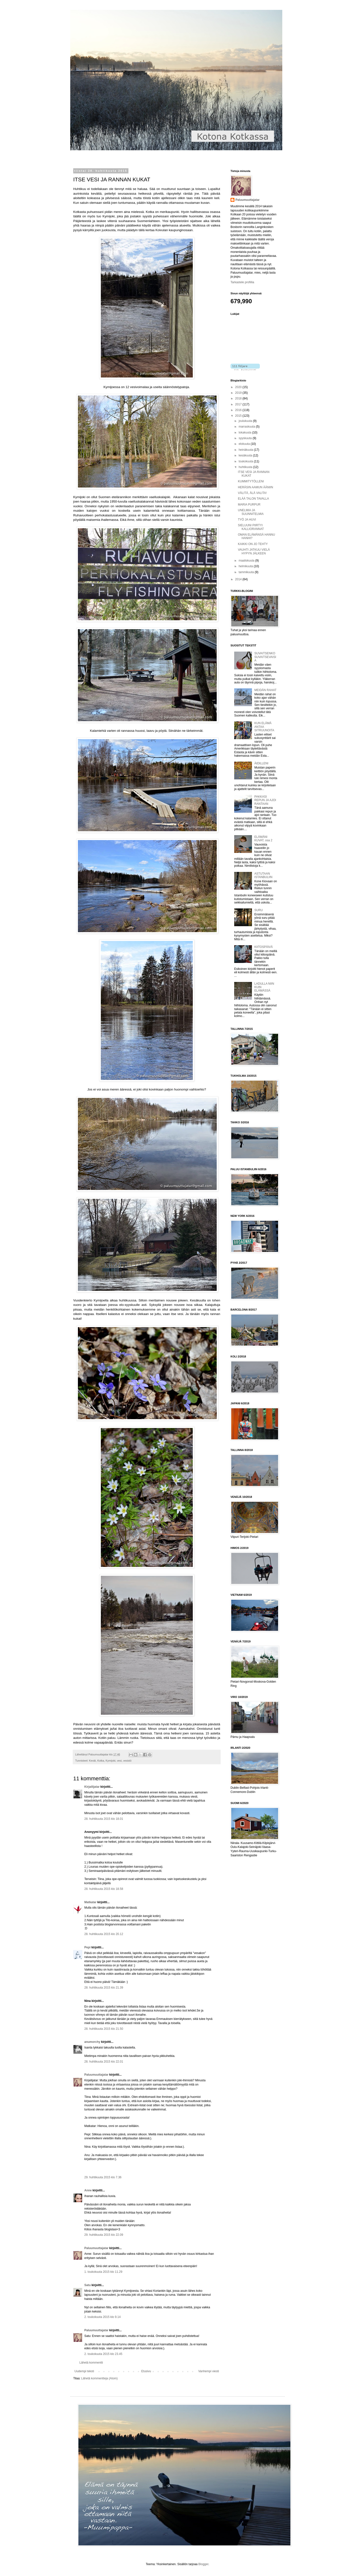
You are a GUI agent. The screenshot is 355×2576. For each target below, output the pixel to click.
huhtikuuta (246, 467)
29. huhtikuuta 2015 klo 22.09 (103, 2235)
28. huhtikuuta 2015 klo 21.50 (103, 2029)
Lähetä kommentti (91, 2362)
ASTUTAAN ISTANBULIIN (263, 875)
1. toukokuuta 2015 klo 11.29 (103, 2272)
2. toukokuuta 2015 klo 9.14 (102, 2317)
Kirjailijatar (92, 1786)
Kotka (100, 1760)
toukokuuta (246, 461)
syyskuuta (246, 438)
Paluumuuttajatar (96, 2074)
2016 (239, 410)
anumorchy (92, 2042)
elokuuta (245, 444)
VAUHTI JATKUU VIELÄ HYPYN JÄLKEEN (254, 551)
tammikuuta (247, 572)
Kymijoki (110, 1760)
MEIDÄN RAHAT (265, 690)
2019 (239, 393)
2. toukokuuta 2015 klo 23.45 (103, 2354)
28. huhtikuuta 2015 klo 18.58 (103, 1889)
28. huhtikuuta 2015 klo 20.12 (103, 1934)
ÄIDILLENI (261, 763)
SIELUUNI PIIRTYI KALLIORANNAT (251, 527)
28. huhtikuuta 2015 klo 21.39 (103, 1987)
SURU (258, 910)
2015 (239, 415)
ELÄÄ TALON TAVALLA (253, 498)
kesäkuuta (246, 455)
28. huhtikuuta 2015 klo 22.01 (103, 2061)
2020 (239, 387)
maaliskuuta (247, 560)
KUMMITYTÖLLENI (251, 481)
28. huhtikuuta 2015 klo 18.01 (103, 1819)
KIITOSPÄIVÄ (263, 947)
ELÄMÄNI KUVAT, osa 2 (263, 838)
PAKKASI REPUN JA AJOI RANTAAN (265, 800)
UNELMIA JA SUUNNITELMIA (251, 511)
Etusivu (146, 2371)
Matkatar (90, 1902)
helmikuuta (246, 566)
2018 (239, 398)
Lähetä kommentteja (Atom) (99, 2378)
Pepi (87, 1947)
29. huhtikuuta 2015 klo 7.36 (103, 2177)
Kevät (92, 1760)
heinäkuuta (246, 449)
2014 (239, 579)
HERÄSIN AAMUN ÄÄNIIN (255, 487)
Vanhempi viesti (208, 2371)
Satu (87, 2285)
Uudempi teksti (84, 2371)
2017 (239, 404)
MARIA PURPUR (249, 504)
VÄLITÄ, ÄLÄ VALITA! (252, 493)
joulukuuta (246, 421)
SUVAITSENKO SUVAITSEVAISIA (265, 657)
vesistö (127, 1760)
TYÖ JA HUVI (247, 519)
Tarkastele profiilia (242, 282)
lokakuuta (245, 432)
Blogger (203, 2564)
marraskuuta (247, 426)
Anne (88, 2190)
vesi (119, 1760)
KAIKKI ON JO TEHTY (253, 544)
